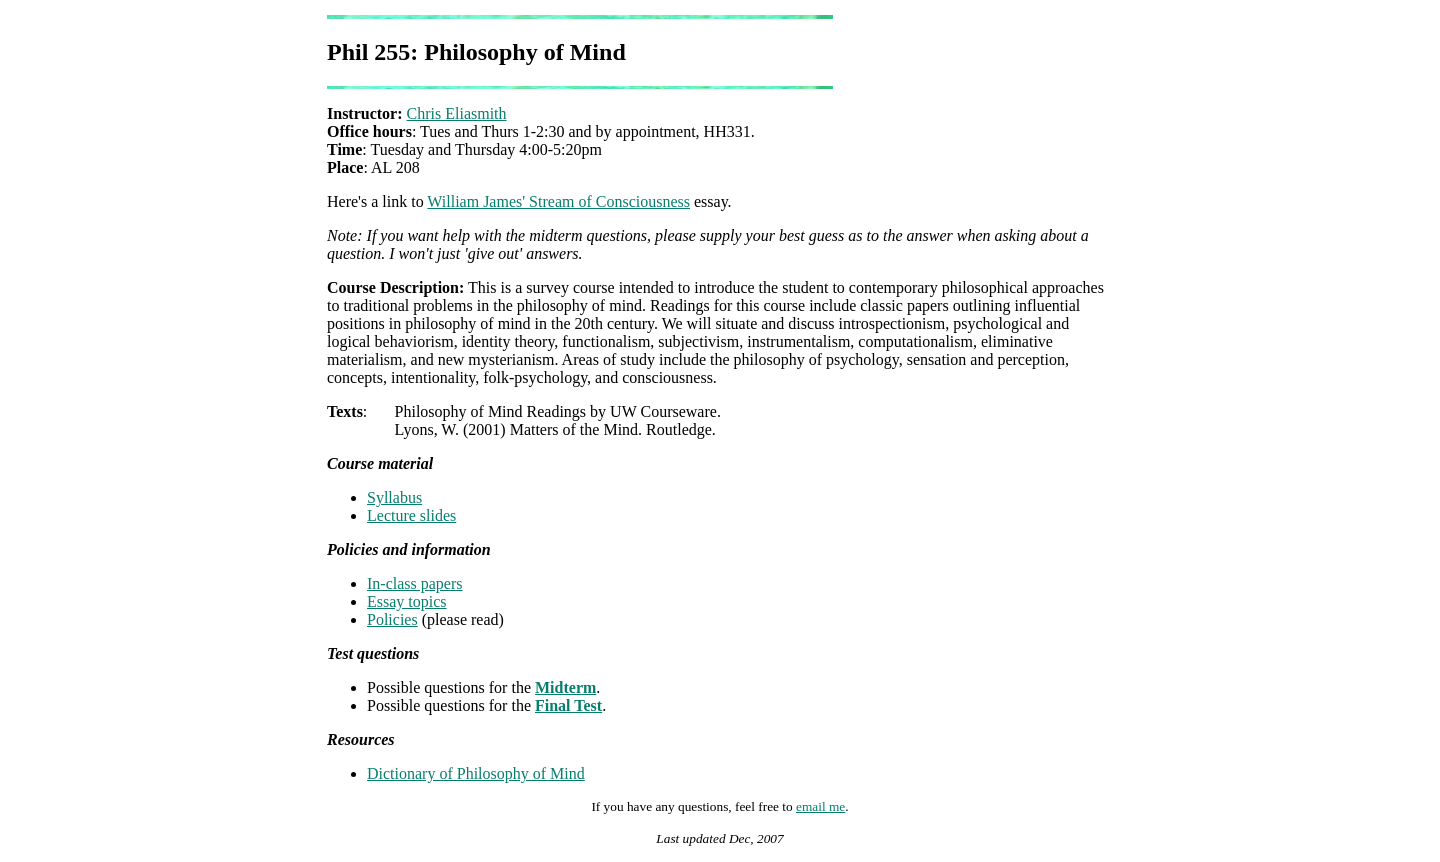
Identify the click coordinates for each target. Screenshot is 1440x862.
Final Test (568, 705)
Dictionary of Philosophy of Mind (476, 773)
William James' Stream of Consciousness (558, 201)
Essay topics (407, 601)
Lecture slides (411, 515)
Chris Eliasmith (457, 113)
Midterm (565, 687)
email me (820, 806)
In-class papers (415, 583)
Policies (392, 619)
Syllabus (394, 497)
